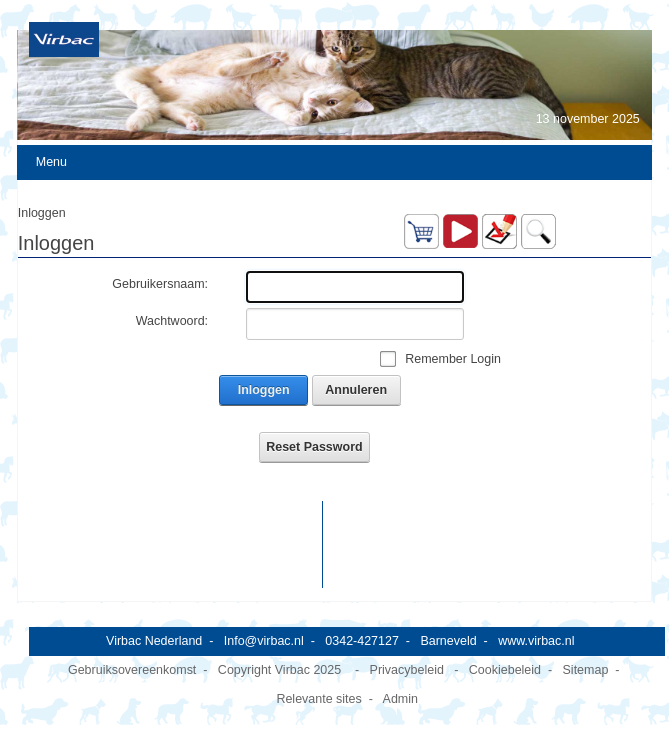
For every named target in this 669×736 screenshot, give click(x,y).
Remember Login (453, 359)
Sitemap (586, 670)
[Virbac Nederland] (64, 39)
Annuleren (356, 390)
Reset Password (314, 447)
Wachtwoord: (172, 321)
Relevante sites (318, 699)
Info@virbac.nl (264, 641)
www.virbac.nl (536, 641)
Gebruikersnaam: (160, 284)
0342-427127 (362, 641)
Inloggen (264, 390)
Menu (51, 162)
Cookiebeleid (505, 670)
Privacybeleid (407, 670)
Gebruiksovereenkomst (132, 670)
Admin (400, 699)
